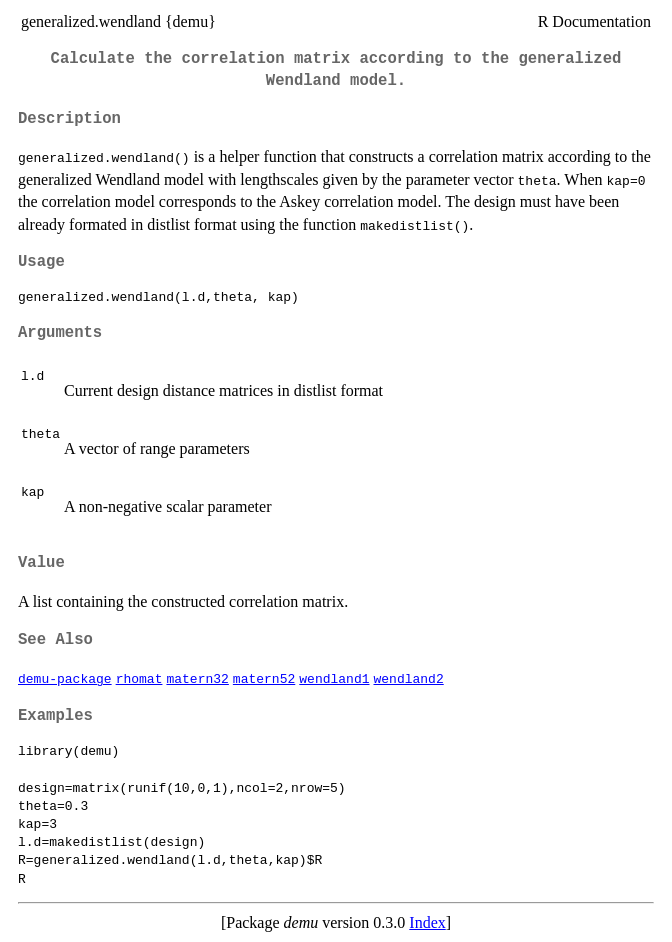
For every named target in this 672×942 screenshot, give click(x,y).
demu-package (65, 678)
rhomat (139, 678)
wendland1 (334, 678)
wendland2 (408, 678)
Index (427, 922)
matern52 (264, 678)
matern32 (197, 678)
